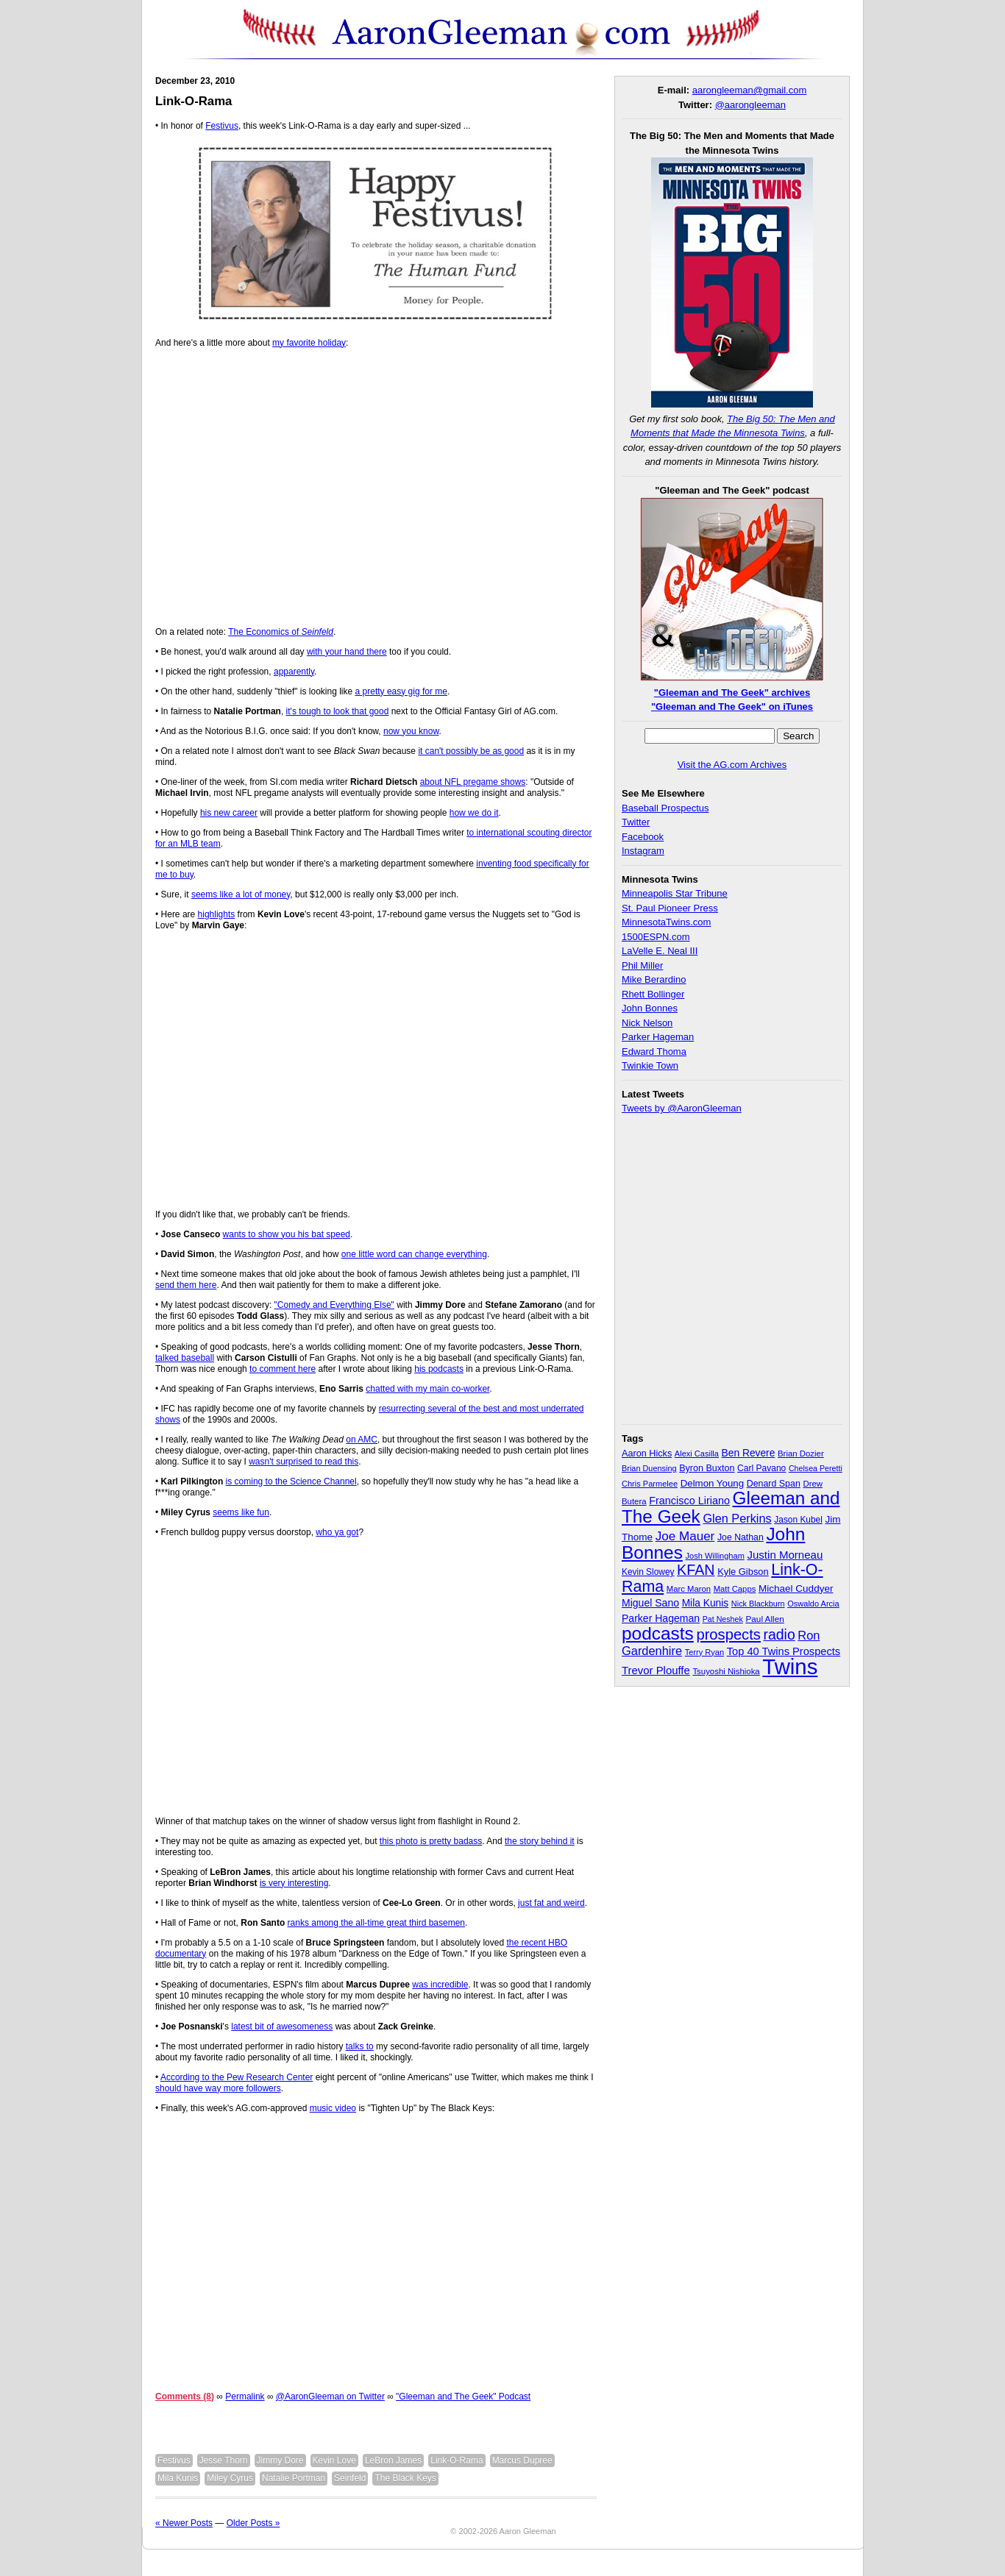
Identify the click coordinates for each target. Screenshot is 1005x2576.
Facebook (643, 836)
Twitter (636, 822)
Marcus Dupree (522, 2460)
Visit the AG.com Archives (732, 764)
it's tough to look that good (337, 711)
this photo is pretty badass (431, 1841)
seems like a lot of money (241, 894)
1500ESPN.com (656, 936)
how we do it (474, 813)
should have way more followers (218, 2088)
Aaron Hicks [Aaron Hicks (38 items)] (647, 1453)
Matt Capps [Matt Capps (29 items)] (735, 1588)
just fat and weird (551, 1903)
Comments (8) (184, 2396)
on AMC (361, 1439)
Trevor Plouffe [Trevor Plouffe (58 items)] (656, 1670)
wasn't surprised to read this (303, 1461)
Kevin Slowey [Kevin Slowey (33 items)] (648, 1572)
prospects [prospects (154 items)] (728, 1634)
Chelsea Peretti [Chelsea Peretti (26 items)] (815, 1468)
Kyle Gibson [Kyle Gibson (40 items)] (743, 1571)
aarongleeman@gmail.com (749, 90)
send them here (185, 1285)
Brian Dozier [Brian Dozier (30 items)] (801, 1453)
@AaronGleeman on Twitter (330, 2396)
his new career (229, 813)
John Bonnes (650, 1008)
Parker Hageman (658, 1036)
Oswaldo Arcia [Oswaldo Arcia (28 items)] (813, 1603)
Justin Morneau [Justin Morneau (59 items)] (785, 1554)
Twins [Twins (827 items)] (789, 1666)
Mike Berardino (654, 979)
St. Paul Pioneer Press (670, 908)
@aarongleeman (750, 104)
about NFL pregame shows (473, 782)
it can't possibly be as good (471, 751)
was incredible (440, 1984)
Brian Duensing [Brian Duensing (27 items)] (649, 1468)
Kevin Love (334, 2460)
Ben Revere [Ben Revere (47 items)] (748, 1453)
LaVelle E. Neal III (659, 950)
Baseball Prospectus (665, 808)
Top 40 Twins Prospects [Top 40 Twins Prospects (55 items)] (784, 1651)
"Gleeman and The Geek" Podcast (463, 2396)
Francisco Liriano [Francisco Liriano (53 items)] (689, 1500)
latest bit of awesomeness (282, 2026)
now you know (410, 731)
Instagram (643, 850)
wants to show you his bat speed (286, 1234)
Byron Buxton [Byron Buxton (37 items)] (706, 1468)
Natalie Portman (293, 2478)
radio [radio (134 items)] (779, 1634)
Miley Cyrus (230, 2478)
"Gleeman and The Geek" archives (732, 692)
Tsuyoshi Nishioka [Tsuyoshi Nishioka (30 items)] (725, 1671)
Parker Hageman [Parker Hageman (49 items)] (661, 1618)
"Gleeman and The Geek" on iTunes (732, 706)
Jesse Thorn (223, 2460)
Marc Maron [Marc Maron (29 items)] (689, 1588)
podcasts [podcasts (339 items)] (658, 1633)
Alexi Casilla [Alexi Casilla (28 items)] (697, 1453)
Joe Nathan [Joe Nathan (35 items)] (740, 1537)
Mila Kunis (177, 2478)
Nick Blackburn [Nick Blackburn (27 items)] (758, 1603)
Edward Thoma (654, 1051)
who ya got (337, 1532)
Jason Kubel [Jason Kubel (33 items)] (798, 1520)
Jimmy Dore (280, 2460)
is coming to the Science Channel (291, 1481)
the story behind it (540, 1841)
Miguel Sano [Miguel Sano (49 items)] (650, 1603)
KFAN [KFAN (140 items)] (695, 1570)
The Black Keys (405, 2478)
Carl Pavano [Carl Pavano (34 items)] (761, 1468)
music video (333, 2108)
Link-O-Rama (193, 101)
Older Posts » (253, 2523)
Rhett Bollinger (653, 994)
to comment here (282, 1369)
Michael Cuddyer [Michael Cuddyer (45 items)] (796, 1588)
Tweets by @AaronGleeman (682, 1108)
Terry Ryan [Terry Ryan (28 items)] (704, 1652)
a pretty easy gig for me (401, 691)
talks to (360, 2046)
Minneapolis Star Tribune (675, 893)
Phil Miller (642, 965)
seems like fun (241, 1512)
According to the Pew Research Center (236, 2077)
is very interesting (294, 1883)
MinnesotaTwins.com (666, 922)
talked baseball (184, 1358)
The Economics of (280, 632)
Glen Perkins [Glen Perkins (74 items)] (737, 1518)
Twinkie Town (650, 1065)
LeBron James (393, 2460)
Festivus (221, 126)
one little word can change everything (414, 1254)
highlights (216, 914)
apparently (294, 671)
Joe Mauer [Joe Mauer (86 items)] (685, 1536)
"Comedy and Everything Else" (334, 1305)
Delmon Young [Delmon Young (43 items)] (712, 1483)
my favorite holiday (309, 343)
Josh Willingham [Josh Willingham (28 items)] (715, 1555)
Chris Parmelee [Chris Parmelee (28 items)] (650, 1483)
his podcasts (439, 1369)
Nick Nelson (647, 1022)
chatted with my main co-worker (427, 1389)
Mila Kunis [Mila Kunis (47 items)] (705, 1603)
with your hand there (347, 652)
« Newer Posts (184, 2523)
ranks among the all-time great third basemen (376, 1923)
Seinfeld (350, 2478)
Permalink (244, 2396)
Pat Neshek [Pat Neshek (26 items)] (723, 1619)
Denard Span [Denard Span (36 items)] (773, 1484)
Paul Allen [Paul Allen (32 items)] (764, 1618)
